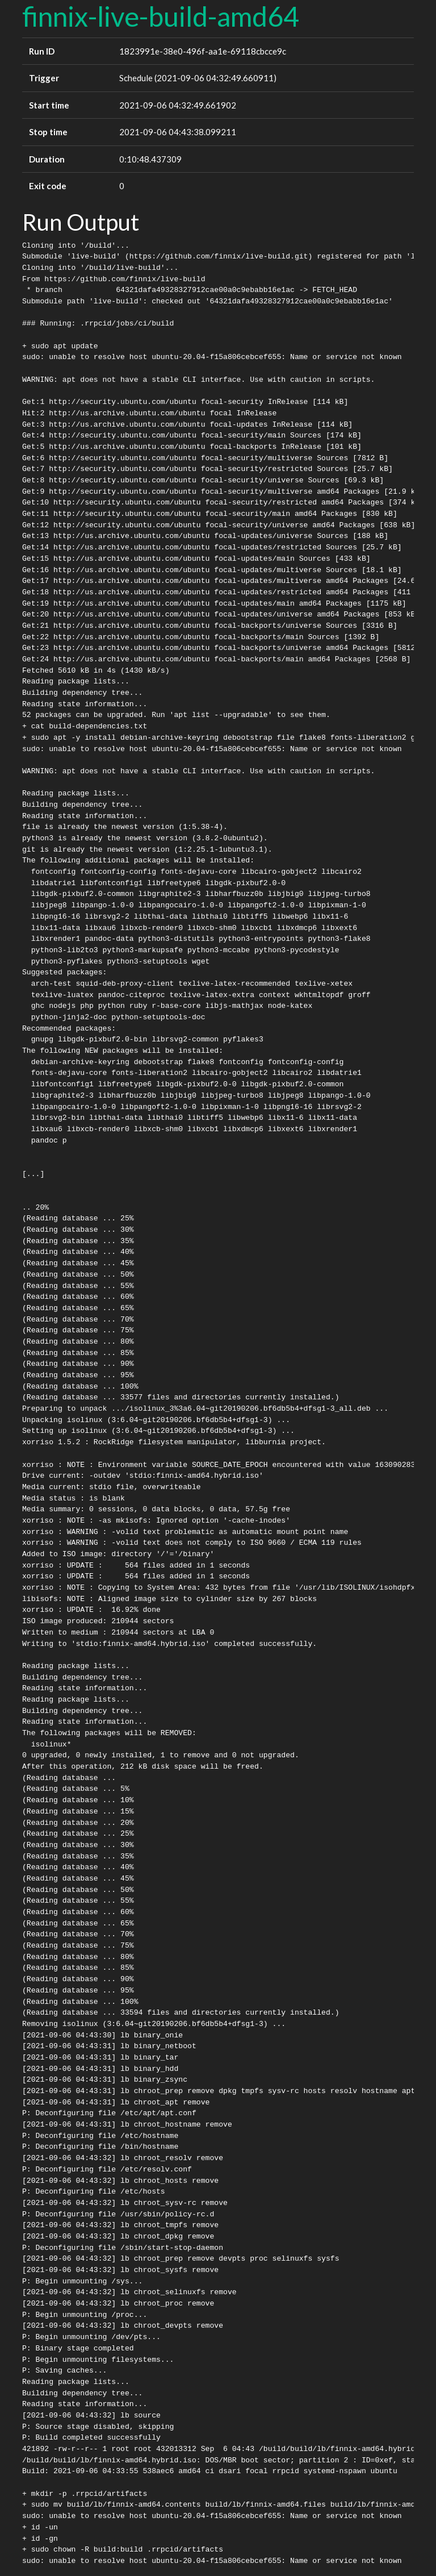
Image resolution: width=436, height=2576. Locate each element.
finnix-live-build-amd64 (160, 16)
